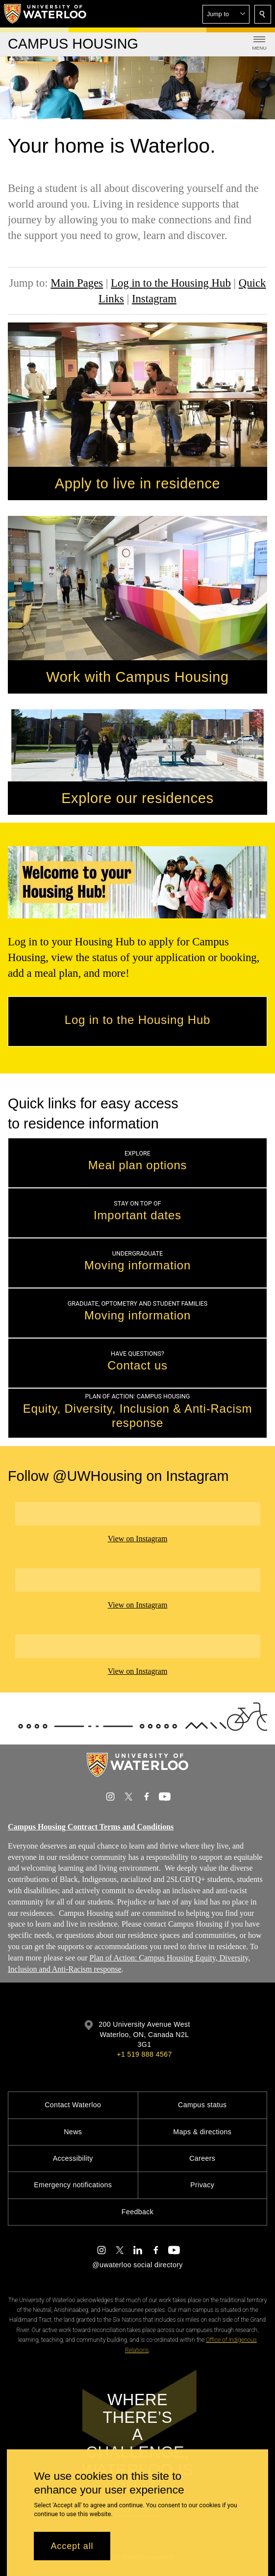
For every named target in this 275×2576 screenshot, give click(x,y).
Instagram (154, 299)
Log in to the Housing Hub (171, 283)
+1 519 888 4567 (144, 2054)
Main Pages (76, 283)
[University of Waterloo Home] (45, 14)
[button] (226, 14)
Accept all (71, 2546)
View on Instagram (138, 1538)
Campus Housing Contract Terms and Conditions (91, 1827)
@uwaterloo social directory (137, 2265)
